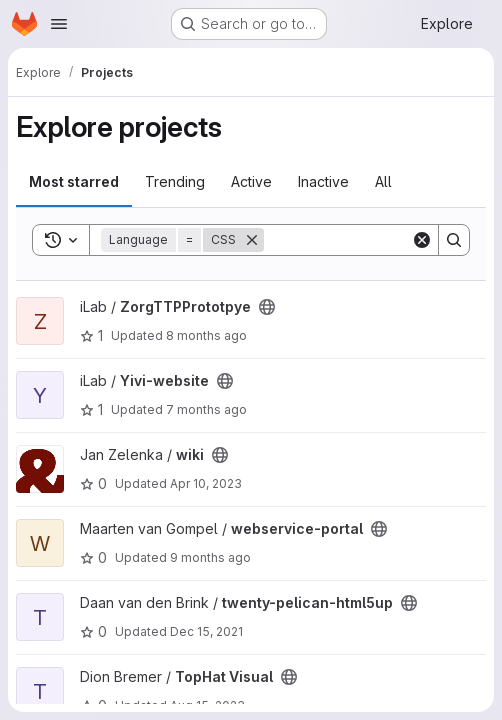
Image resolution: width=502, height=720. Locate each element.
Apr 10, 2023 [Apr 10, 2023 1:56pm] (206, 483)
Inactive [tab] (323, 181)
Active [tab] (251, 181)
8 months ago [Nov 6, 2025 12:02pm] (206, 335)
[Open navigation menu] (59, 24)
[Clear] (422, 240)
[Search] (454, 240)
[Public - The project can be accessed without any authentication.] (267, 307)
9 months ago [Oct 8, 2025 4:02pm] (210, 557)
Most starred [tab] (74, 181)
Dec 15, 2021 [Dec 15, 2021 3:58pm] (206, 631)
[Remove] (252, 240)
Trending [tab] (175, 181)
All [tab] (383, 181)
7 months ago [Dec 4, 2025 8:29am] (206, 409)
